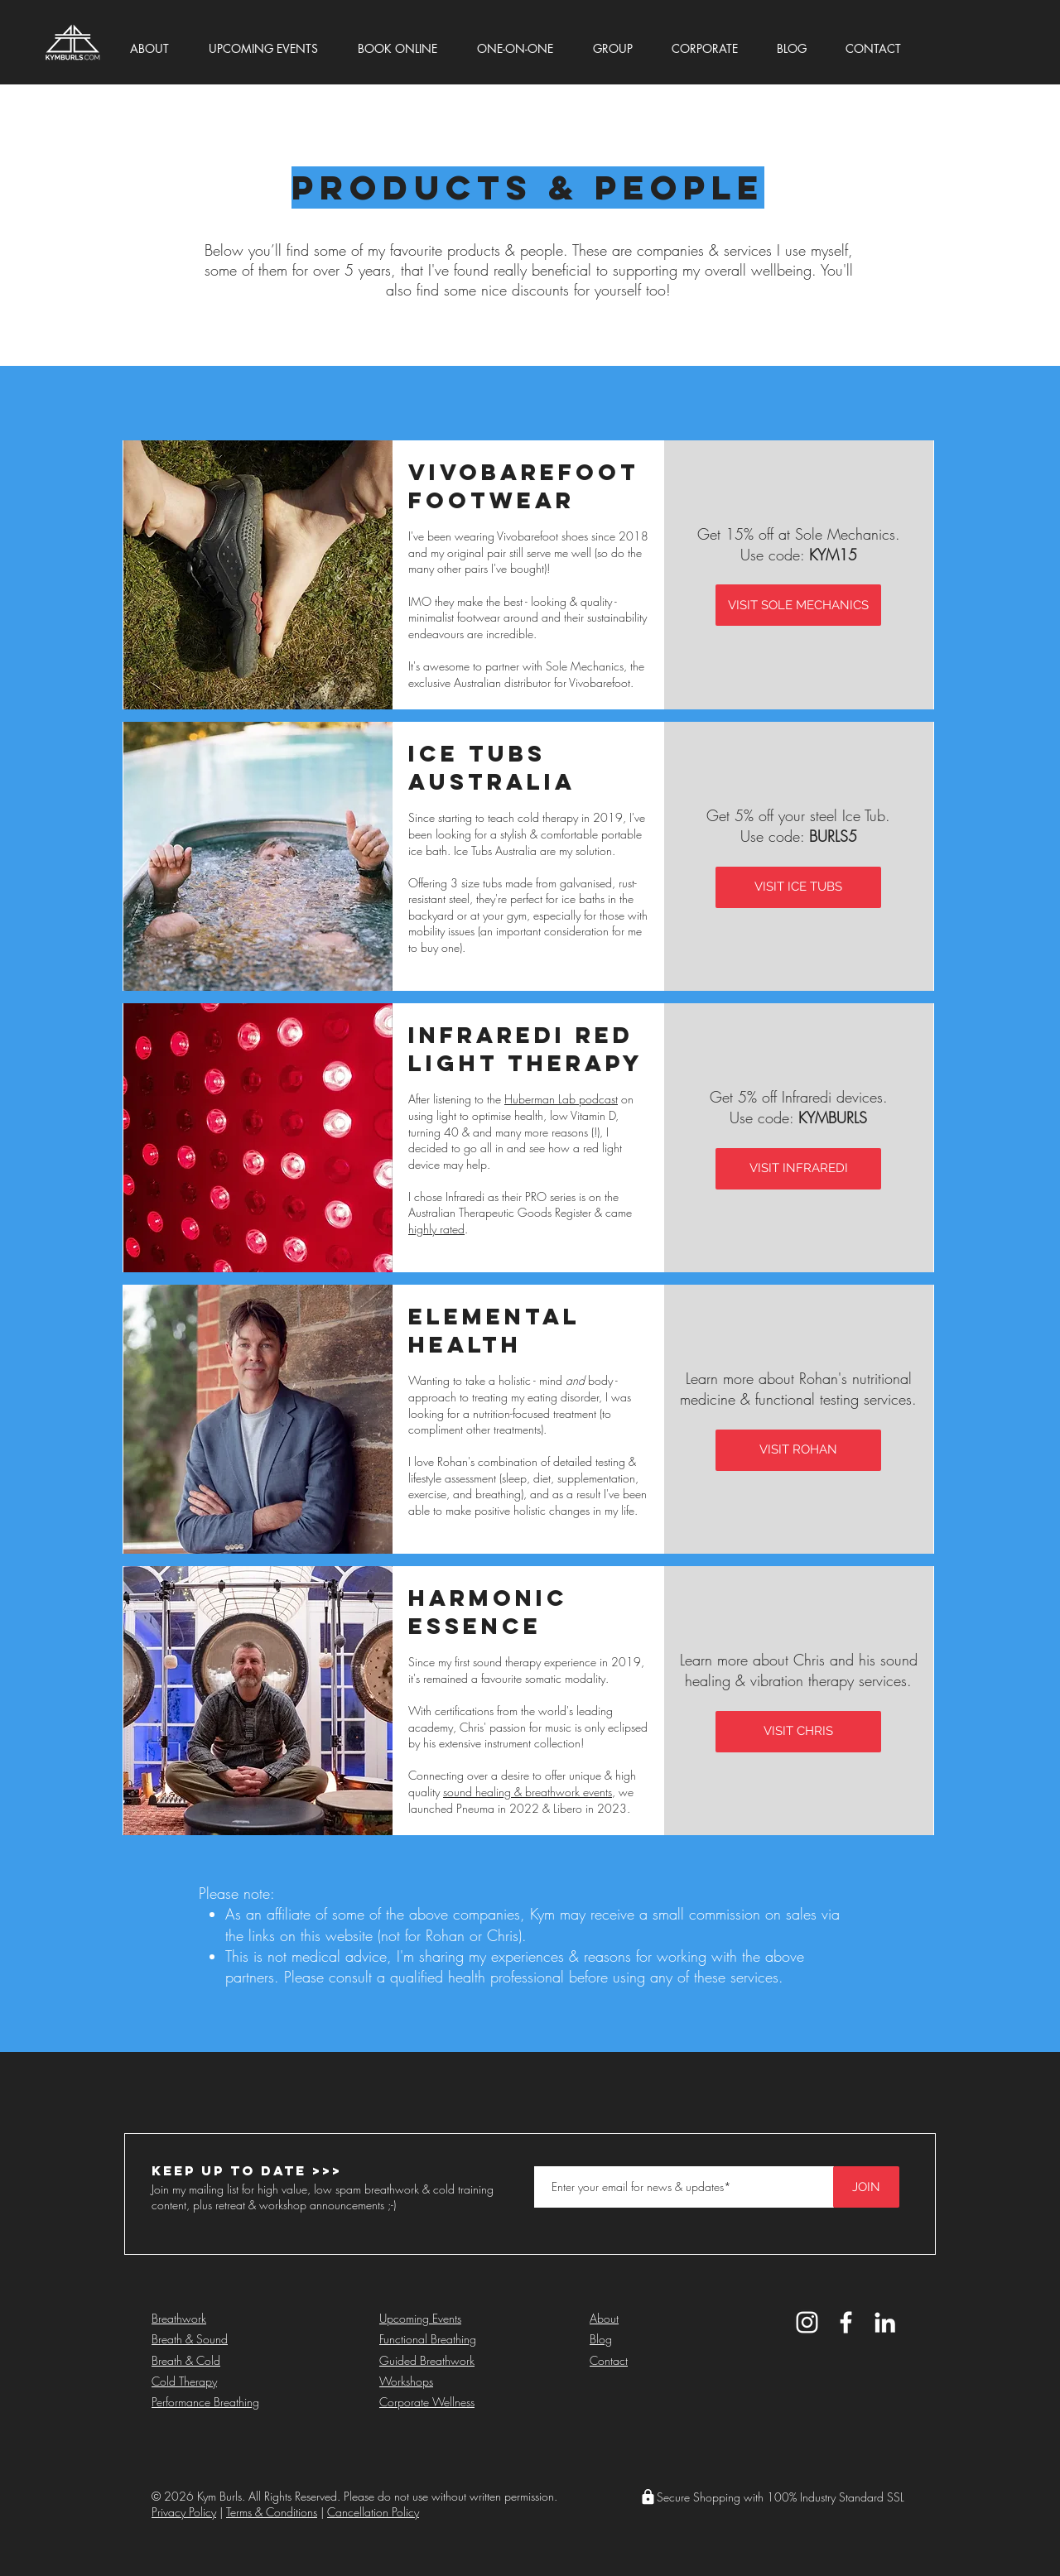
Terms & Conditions (271, 2512)
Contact (609, 2360)
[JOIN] (866, 2187)
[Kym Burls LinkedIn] (884, 2322)
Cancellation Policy (373, 2512)
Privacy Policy (184, 2512)
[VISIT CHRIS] (798, 1731)
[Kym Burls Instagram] (807, 2322)
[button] (162, 41)
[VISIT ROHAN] (798, 1450)
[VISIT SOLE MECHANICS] (798, 605)
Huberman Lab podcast (561, 1099)
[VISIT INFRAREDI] (798, 1168)
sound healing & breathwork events (527, 1792)
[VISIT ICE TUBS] (798, 887)
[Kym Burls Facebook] (845, 2322)
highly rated (436, 1229)
